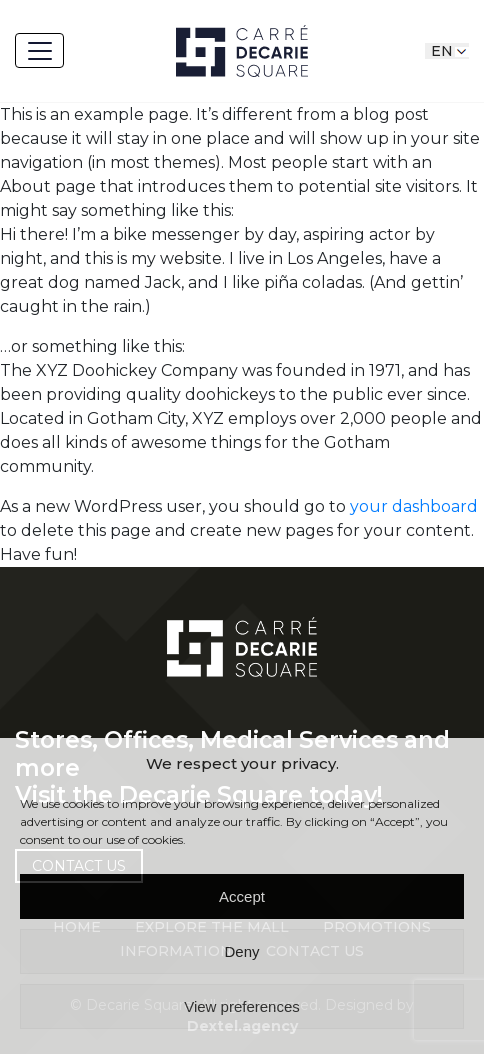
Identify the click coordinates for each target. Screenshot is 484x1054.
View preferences (242, 1006)
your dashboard (414, 506)
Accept (242, 896)
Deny (241, 951)
